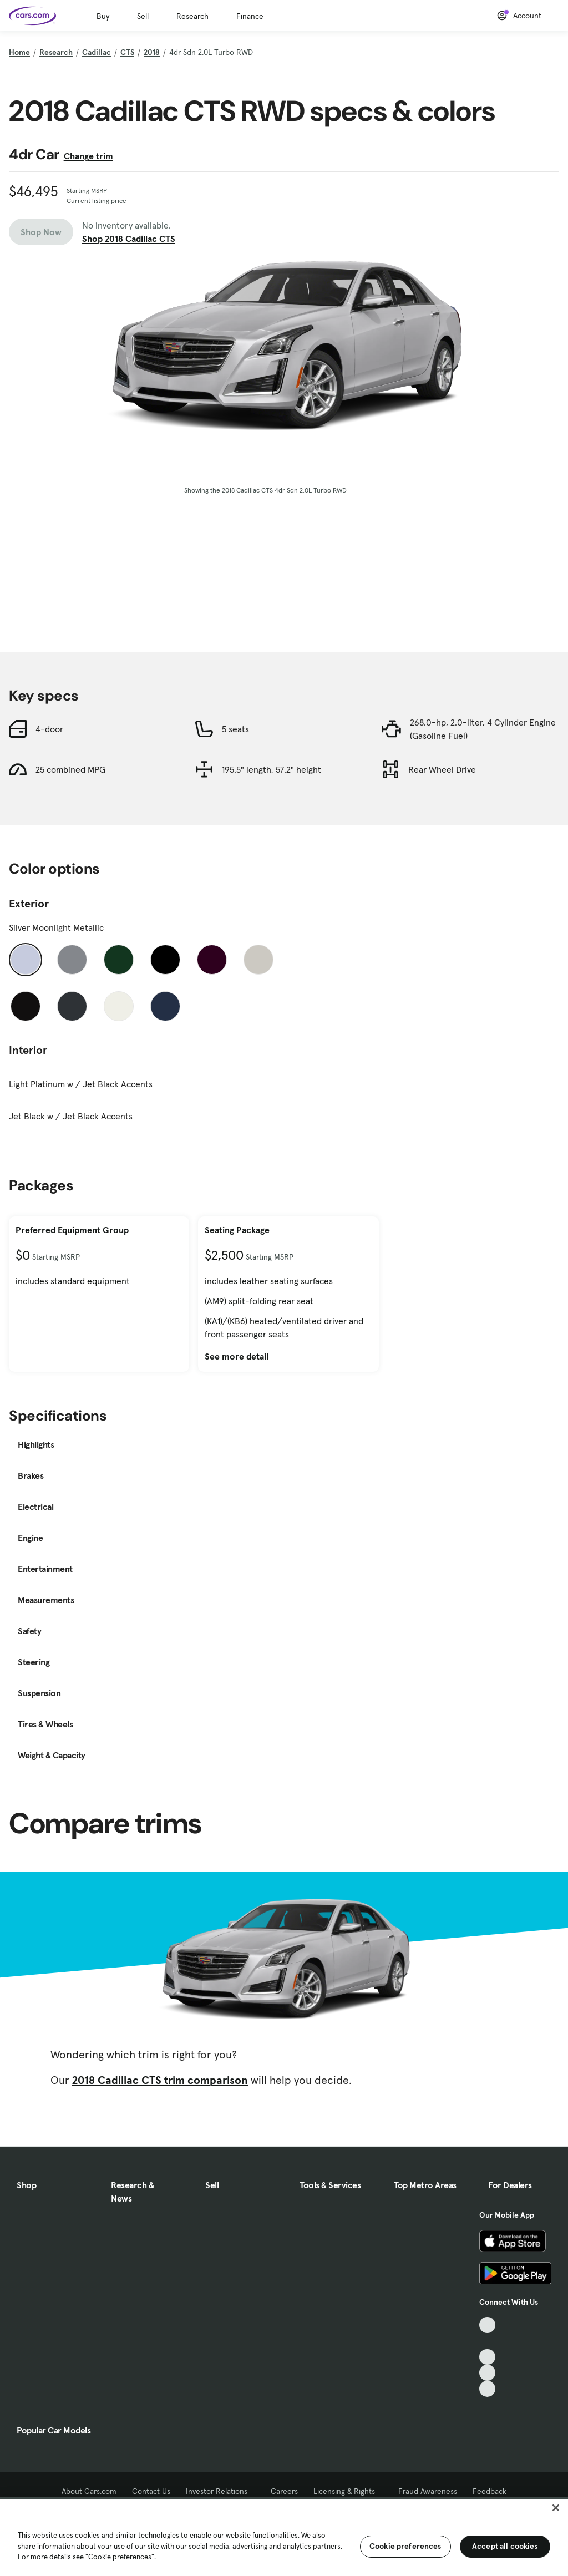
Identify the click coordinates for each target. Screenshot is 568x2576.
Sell (143, 16)
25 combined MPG (70, 769)
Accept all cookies (505, 2546)
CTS (127, 52)
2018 (152, 52)
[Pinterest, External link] (487, 2389)
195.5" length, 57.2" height (271, 769)
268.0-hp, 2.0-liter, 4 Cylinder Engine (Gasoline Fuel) (483, 729)
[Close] (556, 2508)
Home (19, 52)
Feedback (489, 2491)
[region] (284, 2536)
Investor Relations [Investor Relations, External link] (220, 2491)
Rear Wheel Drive (442, 769)
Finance (249, 16)
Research (192, 16)
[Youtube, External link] (487, 2357)
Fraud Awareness (427, 2491)
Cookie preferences (405, 2546)
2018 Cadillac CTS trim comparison (160, 2080)
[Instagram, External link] (487, 2373)
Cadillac (96, 52)
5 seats (235, 728)
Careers (284, 2491)
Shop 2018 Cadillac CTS (128, 238)
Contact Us (151, 2491)
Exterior (29, 903)
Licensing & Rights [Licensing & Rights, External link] (348, 2491)
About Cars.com (89, 2491)
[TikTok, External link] (487, 2325)
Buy (103, 16)
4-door (49, 728)
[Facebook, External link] (487, 2341)
